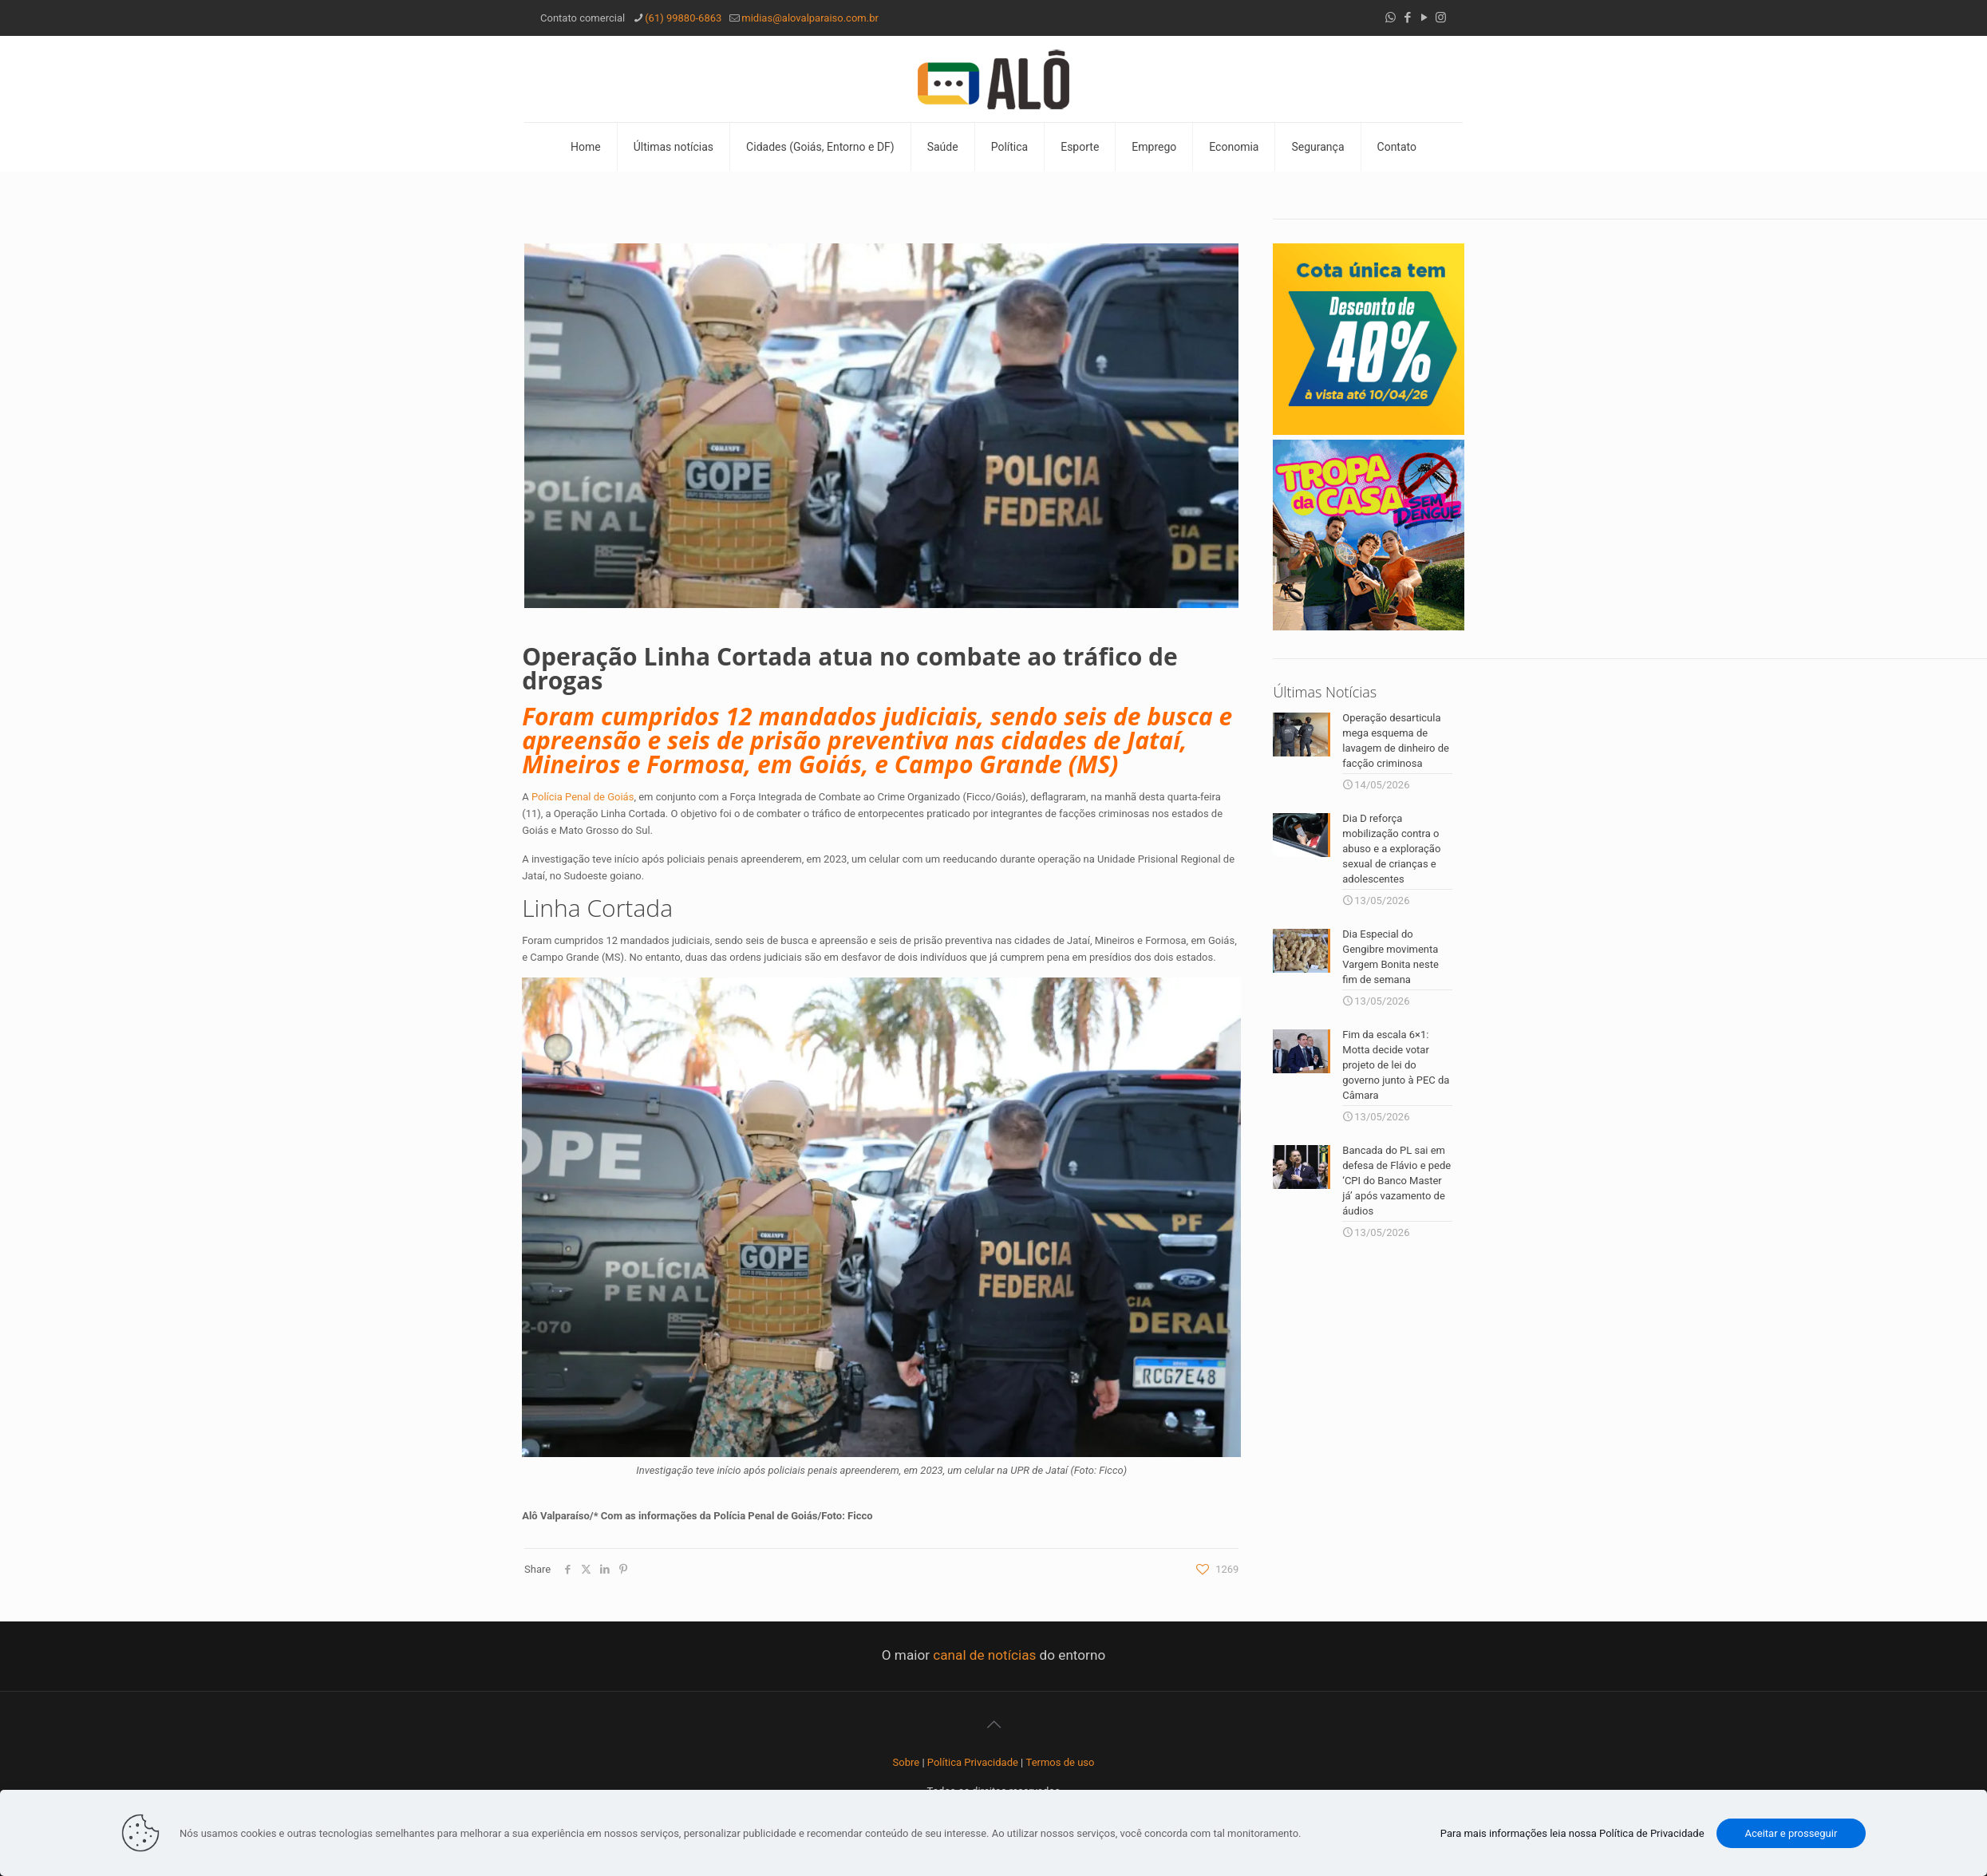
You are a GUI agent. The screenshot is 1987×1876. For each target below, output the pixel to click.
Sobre (906, 1762)
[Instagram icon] (1441, 17)
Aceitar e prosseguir (1791, 1833)
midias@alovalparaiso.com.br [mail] (810, 18)
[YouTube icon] (1424, 17)
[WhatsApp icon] (1390, 17)
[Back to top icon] (993, 1724)
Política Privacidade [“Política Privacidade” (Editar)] (972, 1762)
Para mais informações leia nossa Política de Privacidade (1572, 1833)
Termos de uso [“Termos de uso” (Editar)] (1060, 1762)
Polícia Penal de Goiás (582, 797)
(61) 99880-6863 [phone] (683, 18)
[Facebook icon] (1407, 17)
